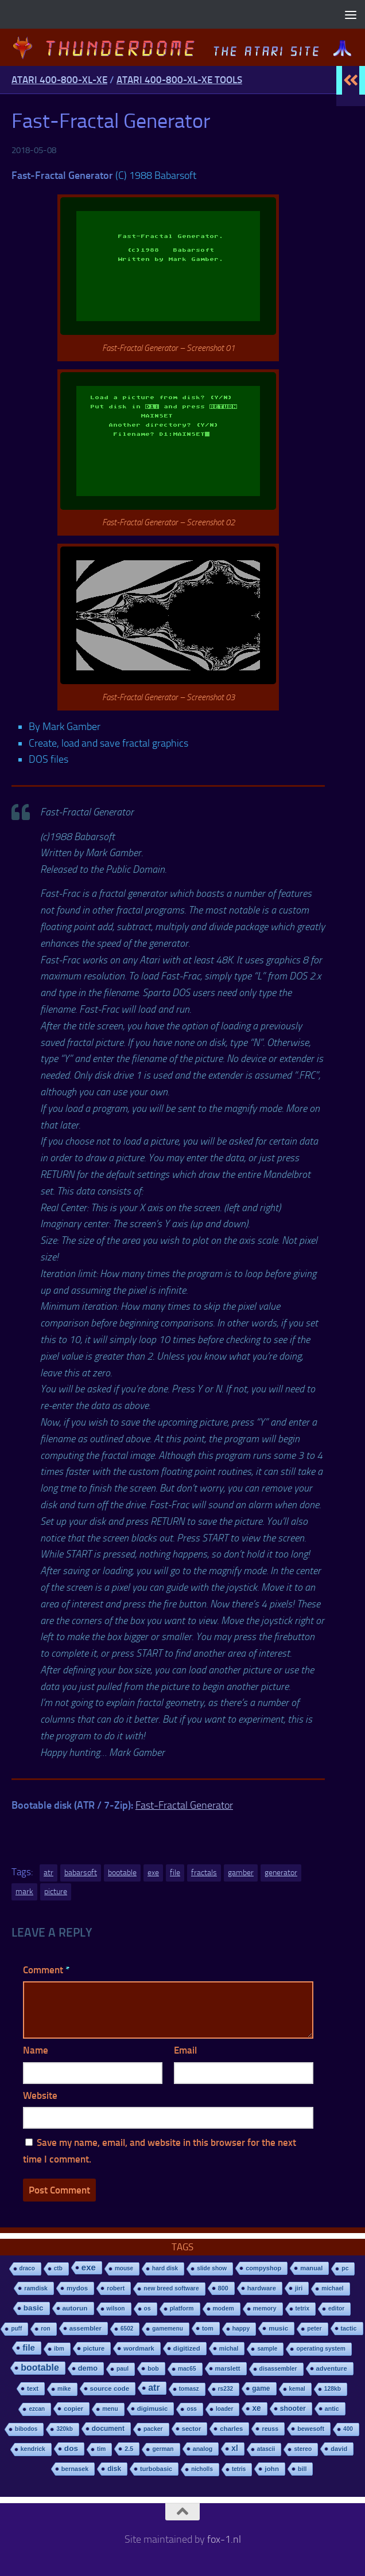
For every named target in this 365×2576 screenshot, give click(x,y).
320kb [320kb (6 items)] (64, 2429)
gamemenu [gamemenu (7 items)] (167, 2328)
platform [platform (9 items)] (182, 2308)
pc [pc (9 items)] (344, 2268)
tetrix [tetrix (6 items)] (302, 2308)
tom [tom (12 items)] (207, 2328)
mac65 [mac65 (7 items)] (187, 2369)
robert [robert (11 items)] (116, 2288)
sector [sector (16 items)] (191, 2428)
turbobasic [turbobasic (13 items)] (156, 2468)
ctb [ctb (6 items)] (58, 2268)
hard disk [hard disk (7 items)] (165, 2268)
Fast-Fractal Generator (184, 1805)
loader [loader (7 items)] (224, 2409)
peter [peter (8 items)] (314, 2328)
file (175, 1873)
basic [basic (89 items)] (34, 2308)
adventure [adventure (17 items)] (331, 2368)
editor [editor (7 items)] (336, 2308)
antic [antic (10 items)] (332, 2408)
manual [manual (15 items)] (311, 2268)
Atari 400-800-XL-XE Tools (179, 79)
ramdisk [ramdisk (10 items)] (36, 2288)
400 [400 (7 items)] (348, 2429)
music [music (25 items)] (278, 2328)
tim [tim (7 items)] (101, 2449)
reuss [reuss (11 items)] (270, 2428)
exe (153, 1873)
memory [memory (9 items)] (265, 2308)
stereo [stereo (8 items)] (303, 2449)
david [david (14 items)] (339, 2448)
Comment (46, 1970)
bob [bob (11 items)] (153, 2368)
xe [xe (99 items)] (256, 2408)
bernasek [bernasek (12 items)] (75, 2468)
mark (24, 1891)
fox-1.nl (224, 2539)
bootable (122, 1873)
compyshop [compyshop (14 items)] (263, 2268)
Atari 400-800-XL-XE (59, 79)
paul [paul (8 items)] (123, 2369)
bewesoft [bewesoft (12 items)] (310, 2428)
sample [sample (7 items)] (267, 2348)
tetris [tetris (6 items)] (239, 2469)
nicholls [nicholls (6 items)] (202, 2469)
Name (35, 2050)
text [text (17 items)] (32, 2388)
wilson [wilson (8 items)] (116, 2308)
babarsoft (80, 1873)
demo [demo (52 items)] (88, 2368)
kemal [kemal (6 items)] (297, 2389)
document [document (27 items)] (108, 2429)
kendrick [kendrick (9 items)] (33, 2449)
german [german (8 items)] (162, 2449)
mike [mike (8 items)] (64, 2389)
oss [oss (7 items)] (192, 2409)
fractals (204, 1873)
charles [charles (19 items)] (231, 2428)
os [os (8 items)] (147, 2308)
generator (281, 1873)
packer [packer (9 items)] (153, 2429)
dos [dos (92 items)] (71, 2448)
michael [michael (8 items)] (332, 2288)
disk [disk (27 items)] (114, 2469)
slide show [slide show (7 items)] (212, 2268)
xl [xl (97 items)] (234, 2448)
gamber (241, 1873)
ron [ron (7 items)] (45, 2328)
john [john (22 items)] (272, 2468)
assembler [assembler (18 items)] (85, 2328)
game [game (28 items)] (261, 2388)
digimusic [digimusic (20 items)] (152, 2408)
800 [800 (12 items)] (223, 2288)
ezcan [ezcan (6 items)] (37, 2409)
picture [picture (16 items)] (93, 2348)
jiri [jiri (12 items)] (298, 2288)
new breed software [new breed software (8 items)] (171, 2288)
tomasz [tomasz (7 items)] (189, 2389)
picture (55, 1891)
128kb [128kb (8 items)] (332, 2389)
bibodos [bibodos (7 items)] (26, 2429)
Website (40, 2095)
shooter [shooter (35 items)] (293, 2409)
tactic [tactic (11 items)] (349, 2328)
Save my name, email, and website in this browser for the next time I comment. (159, 2151)
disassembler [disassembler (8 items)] (278, 2369)
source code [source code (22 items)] (110, 2388)
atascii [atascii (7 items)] (266, 2449)
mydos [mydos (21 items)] (77, 2288)
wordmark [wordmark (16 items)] (138, 2348)
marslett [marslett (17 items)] (227, 2368)
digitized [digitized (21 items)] (186, 2348)
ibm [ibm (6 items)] (59, 2348)
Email (185, 2050)
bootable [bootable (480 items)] (40, 2367)
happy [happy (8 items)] (241, 2328)
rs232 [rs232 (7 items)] (226, 2389)
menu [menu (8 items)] (110, 2409)
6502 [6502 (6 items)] (127, 2328)
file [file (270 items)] (28, 2347)
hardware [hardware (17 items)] (261, 2288)
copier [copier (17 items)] (73, 2408)
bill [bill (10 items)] (302, 2468)
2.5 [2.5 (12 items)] (129, 2448)
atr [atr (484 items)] (154, 2387)
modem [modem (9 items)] (223, 2308)
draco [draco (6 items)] (27, 2268)
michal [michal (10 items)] (229, 2348)
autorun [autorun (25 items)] (75, 2308)
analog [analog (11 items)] (203, 2448)
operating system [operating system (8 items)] (320, 2348)
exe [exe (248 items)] (88, 2267)
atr (48, 1873)
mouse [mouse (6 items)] (124, 2268)
